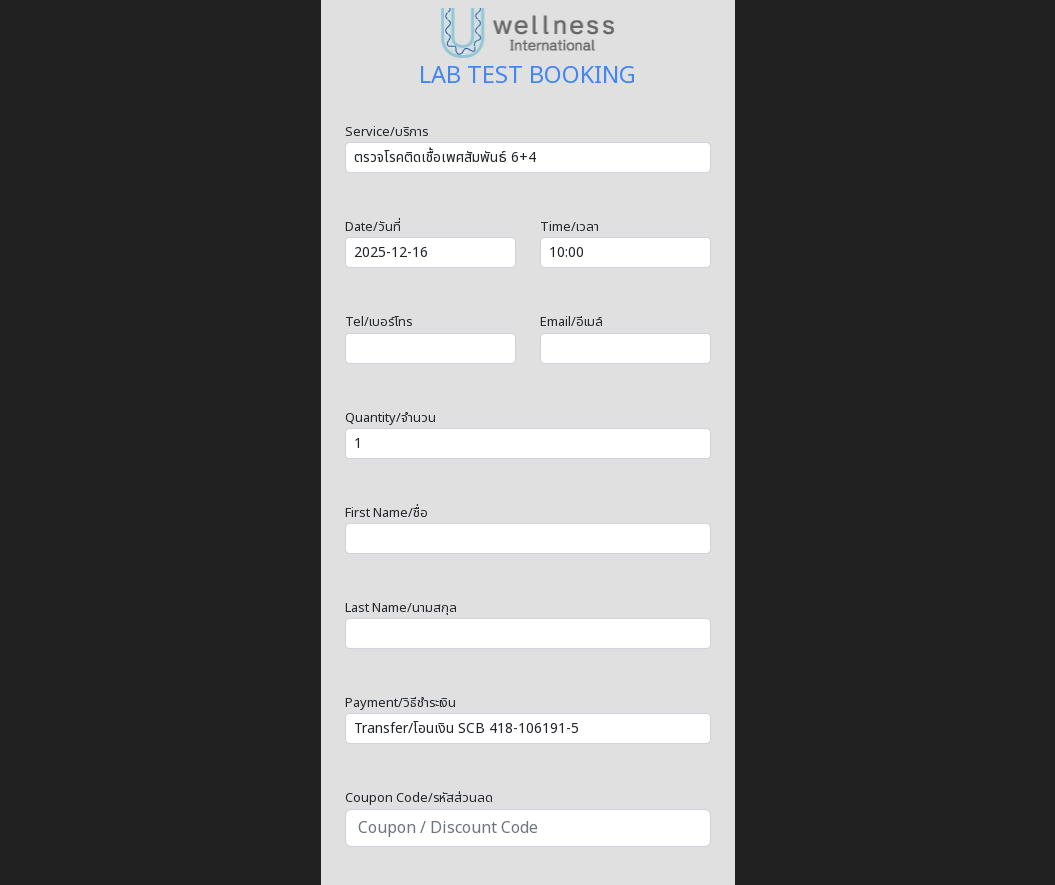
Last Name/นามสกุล (401, 608)
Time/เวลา (569, 227)
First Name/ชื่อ (386, 513)
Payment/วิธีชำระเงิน (400, 703)
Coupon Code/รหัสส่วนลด (419, 798)
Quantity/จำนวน (390, 418)
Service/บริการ (386, 132)
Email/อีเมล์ (571, 322)
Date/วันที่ (373, 227)
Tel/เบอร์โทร (378, 322)
